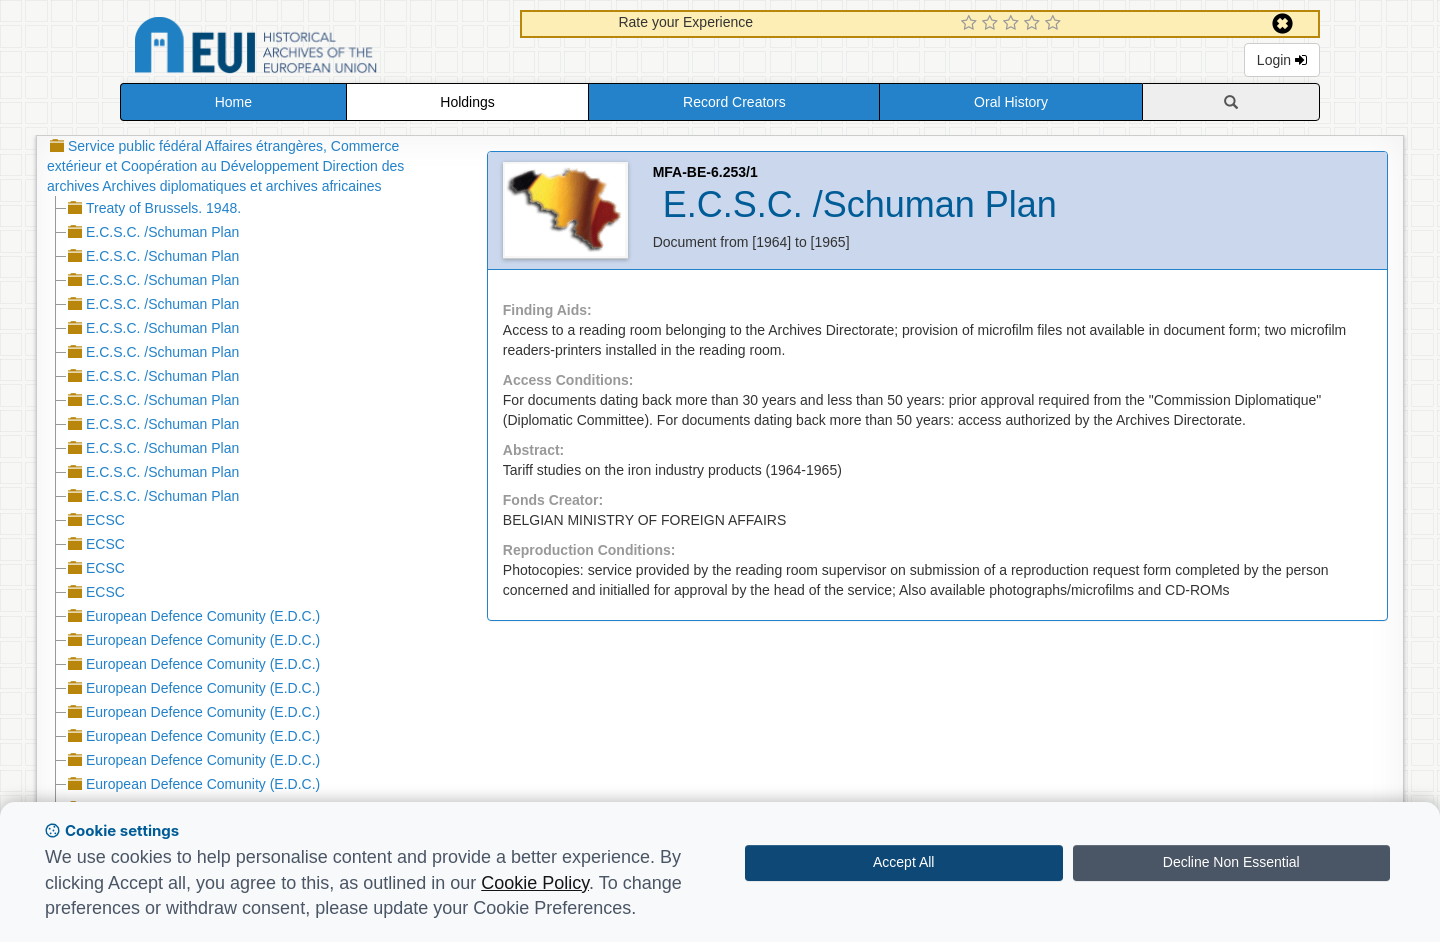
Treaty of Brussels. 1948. (163, 208)
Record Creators (734, 102)
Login (1282, 60)
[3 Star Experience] (1013, 24)
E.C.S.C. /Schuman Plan (162, 232)
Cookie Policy (535, 883)
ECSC (105, 520)
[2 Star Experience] (992, 24)
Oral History (1011, 102)
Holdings (467, 102)
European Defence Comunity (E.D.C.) (203, 616)
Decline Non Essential (1231, 862)
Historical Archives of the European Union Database (312, 48)
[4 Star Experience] (1034, 24)
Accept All (903, 862)
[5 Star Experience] (1055, 24)
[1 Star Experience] (971, 24)
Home (233, 102)
